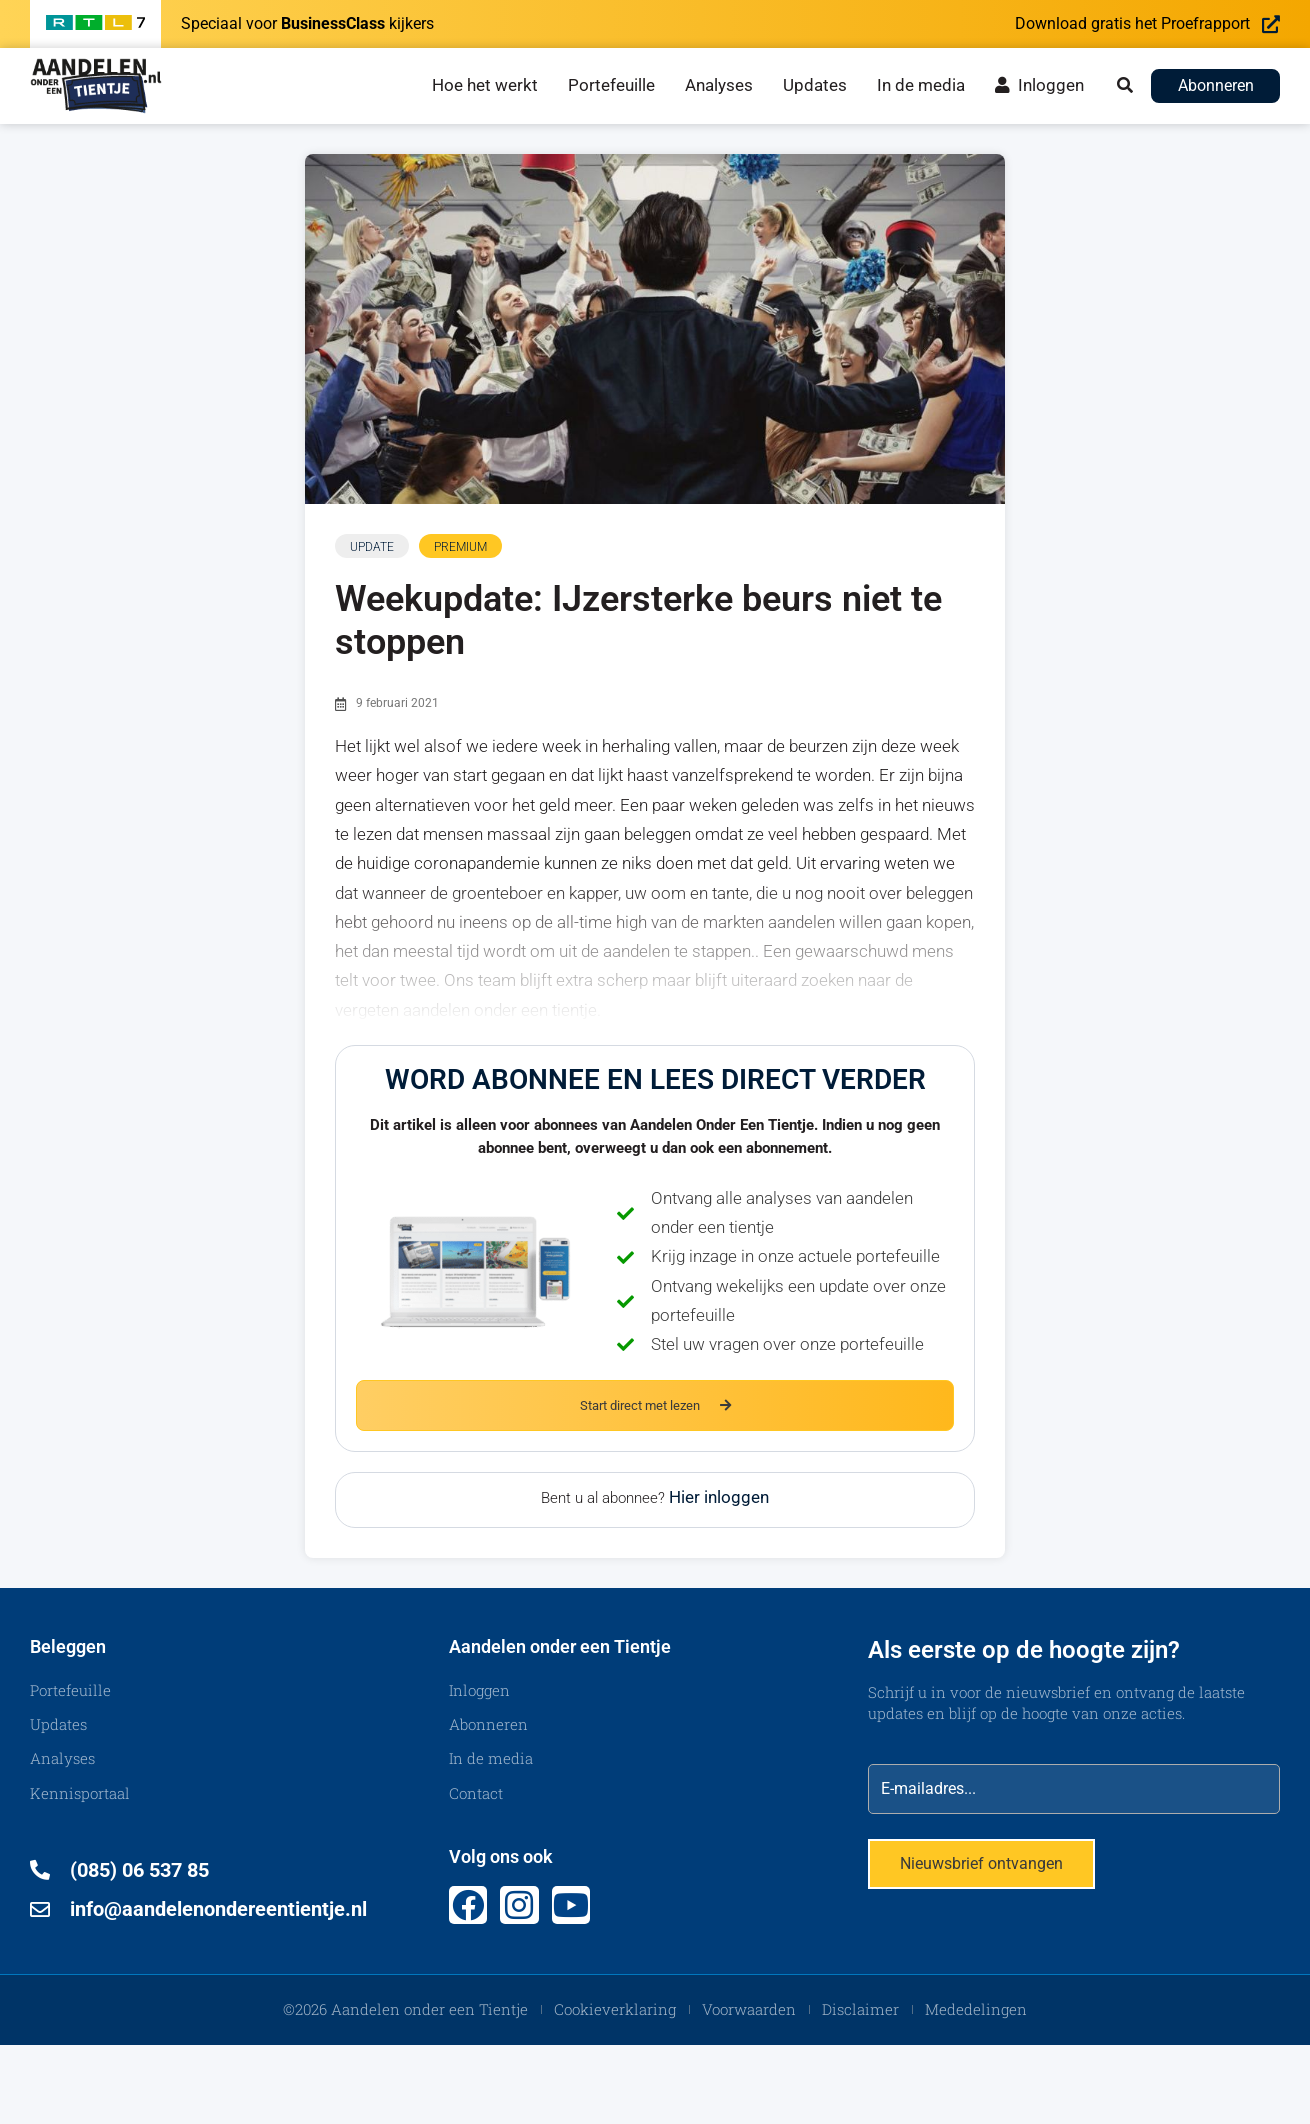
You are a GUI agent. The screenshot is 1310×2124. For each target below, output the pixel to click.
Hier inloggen (719, 1497)
